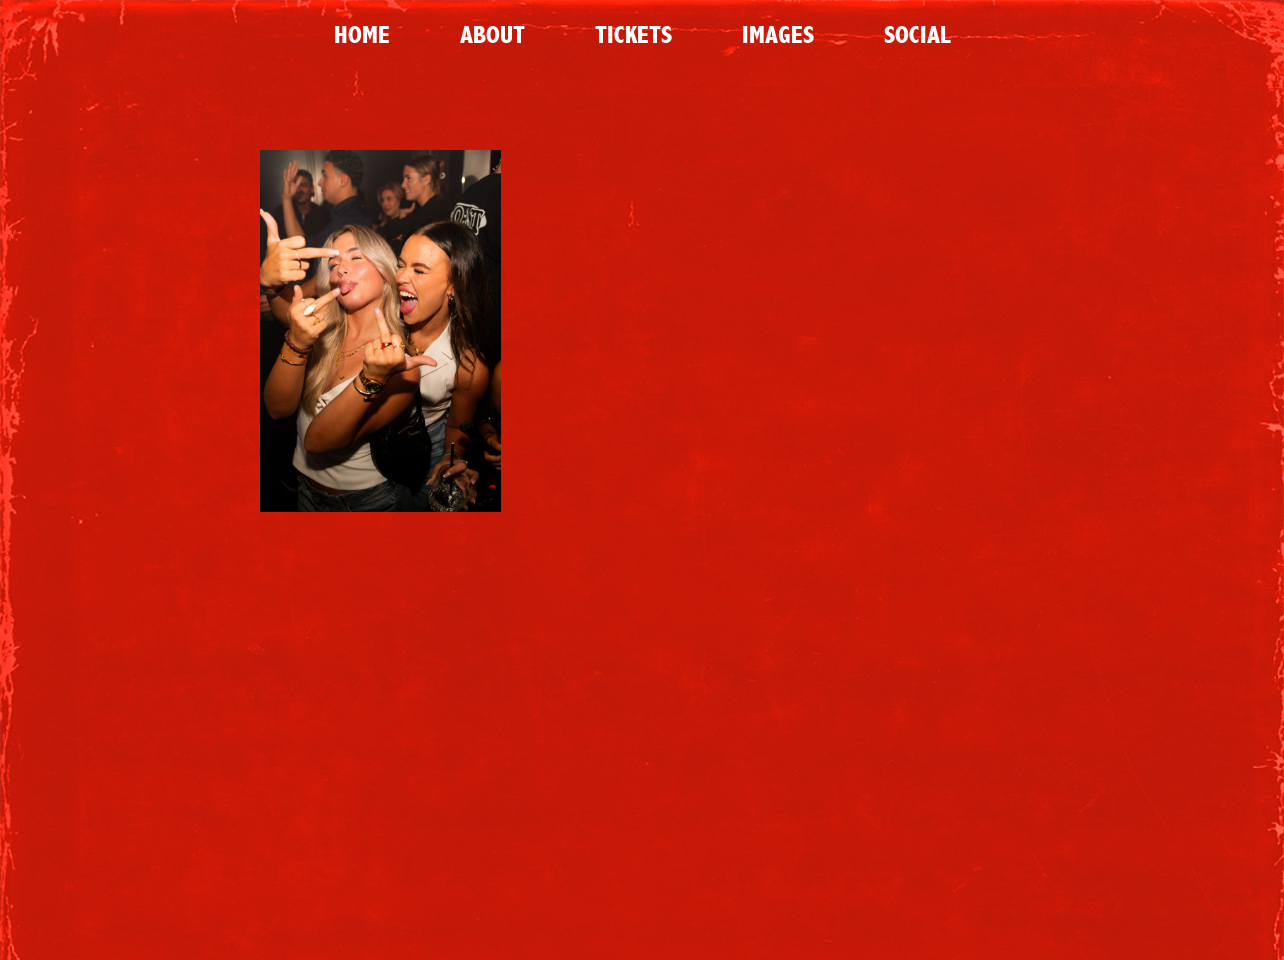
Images (778, 35)
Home (362, 35)
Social (917, 35)
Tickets (633, 35)
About (492, 35)
